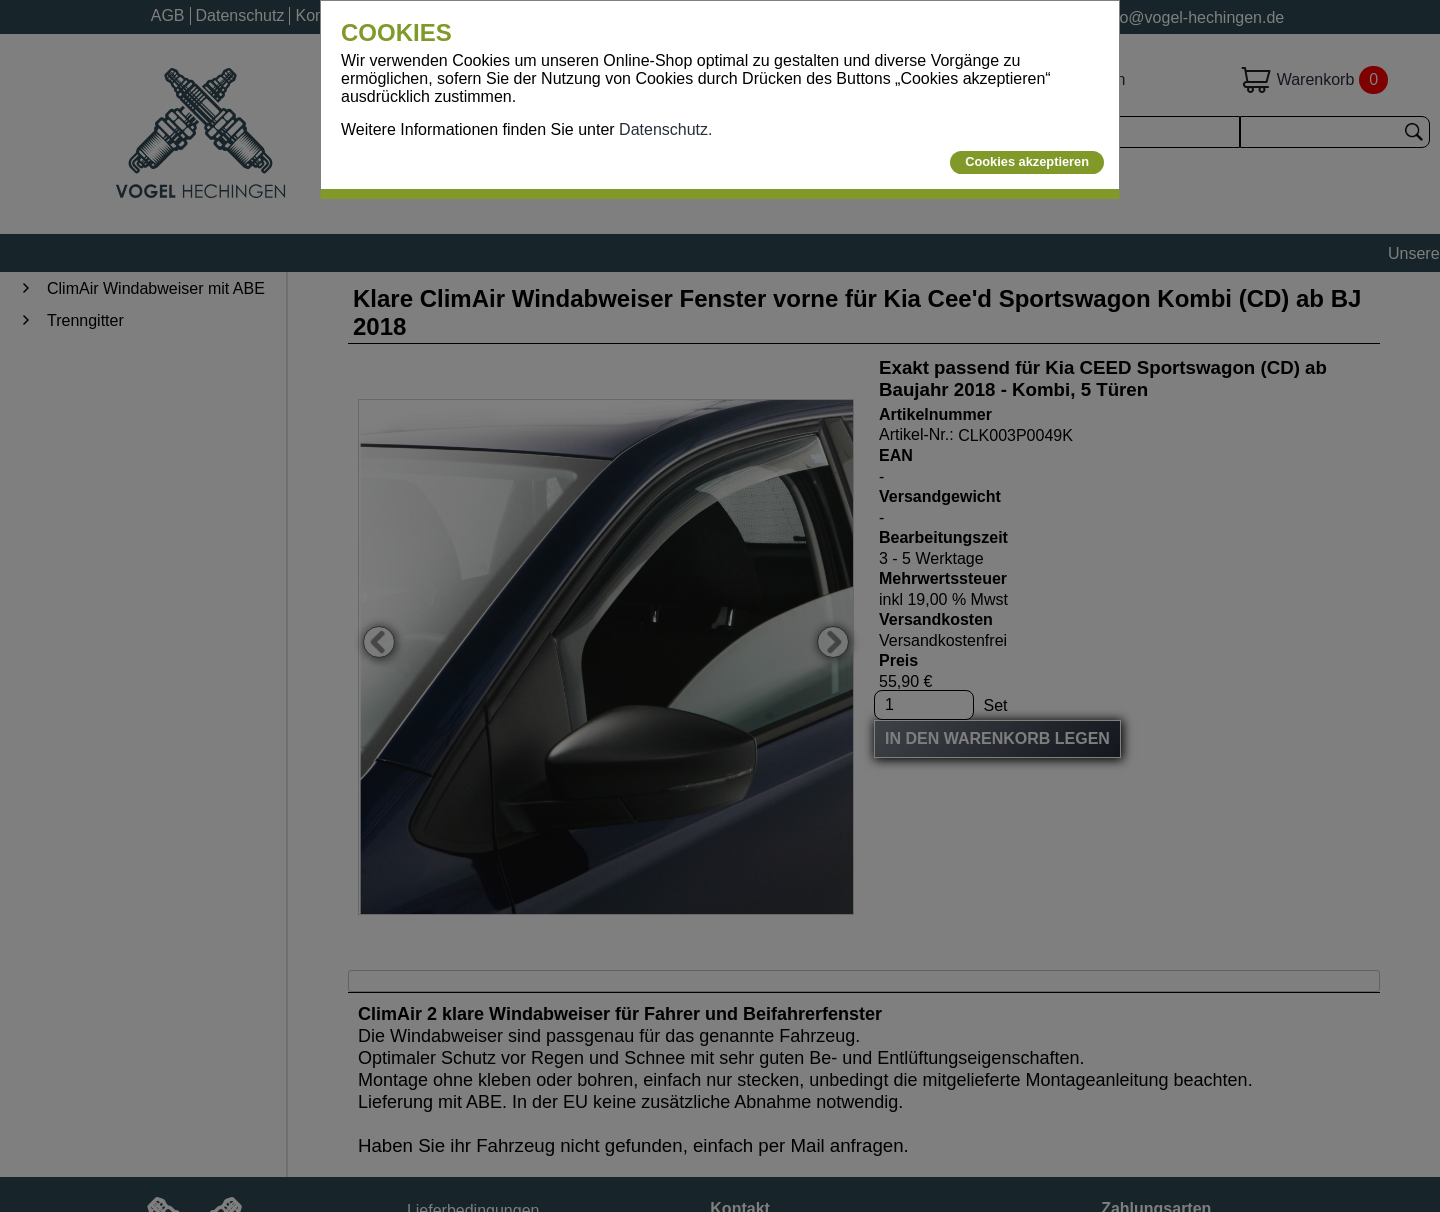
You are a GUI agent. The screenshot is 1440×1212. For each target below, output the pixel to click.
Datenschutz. (665, 129)
